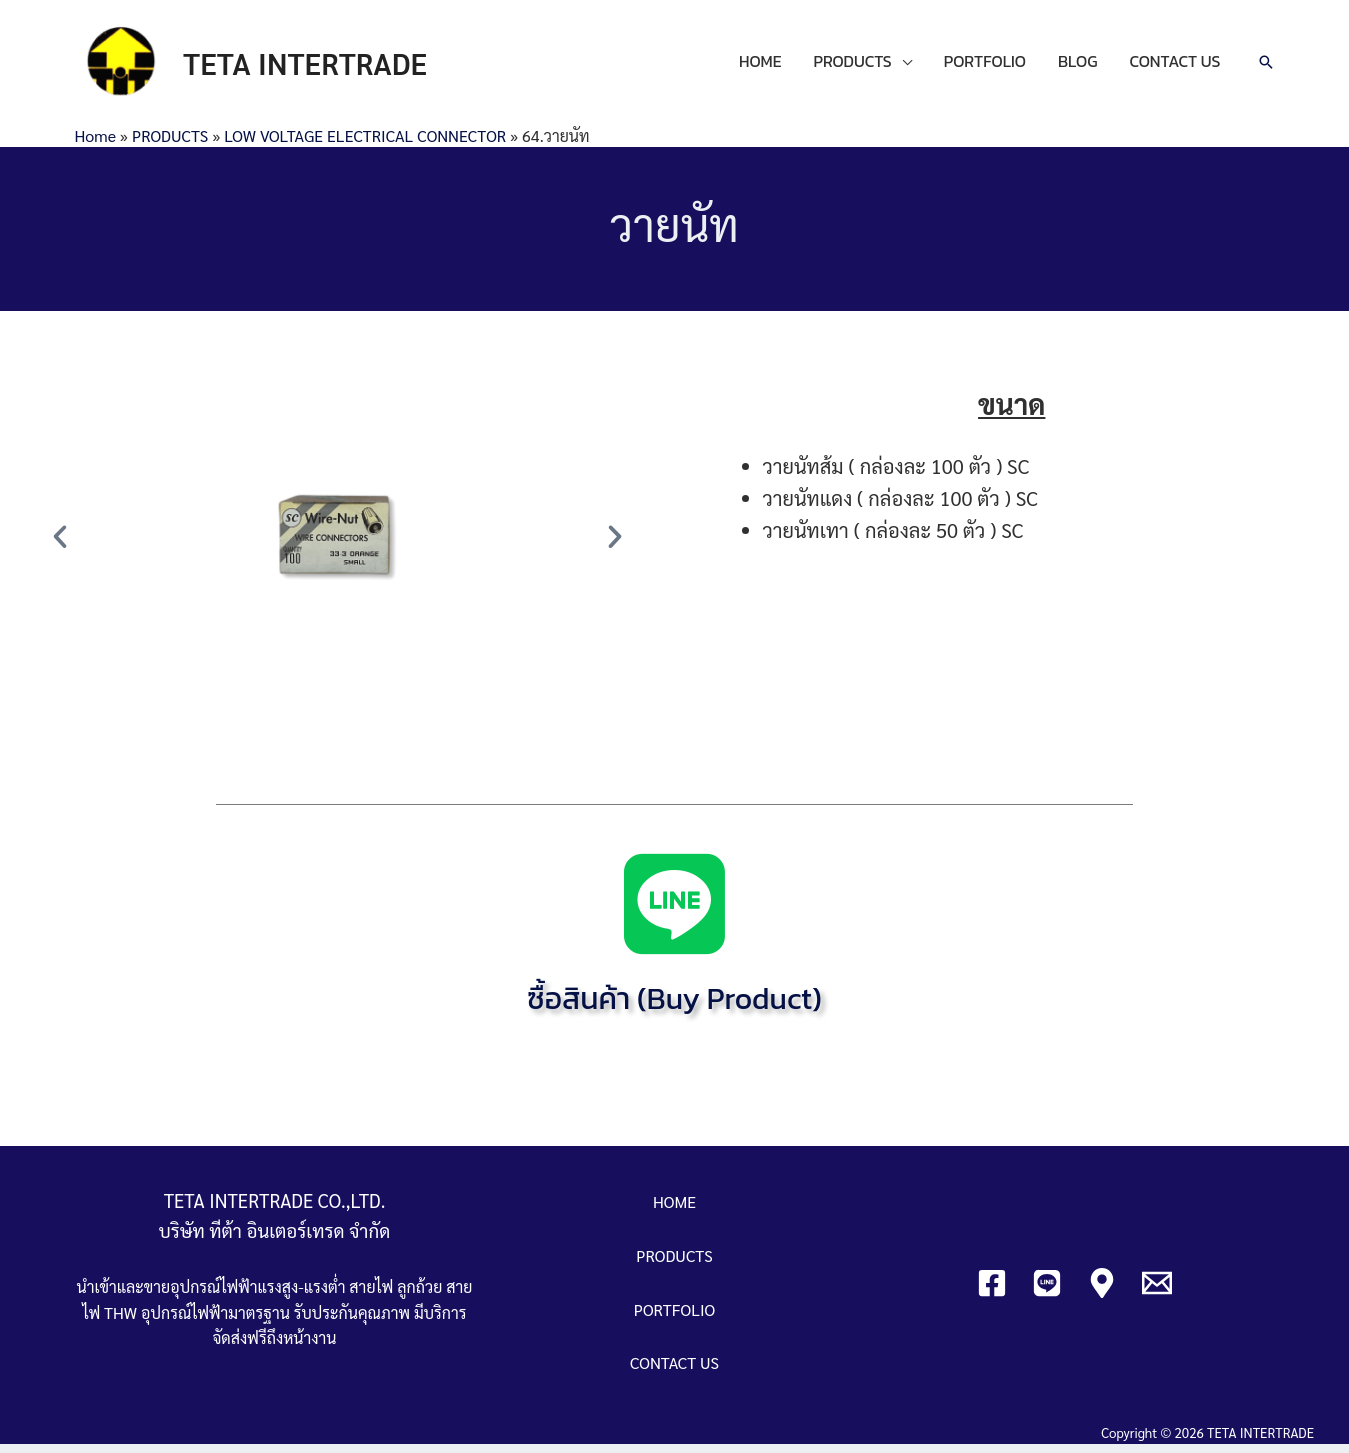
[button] (60, 545)
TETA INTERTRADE (316, 66)
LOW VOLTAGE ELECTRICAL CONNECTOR (365, 143)
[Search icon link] (1266, 67)
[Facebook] (992, 1291)
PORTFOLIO (985, 66)
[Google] (1102, 1291)
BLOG (1077, 66)
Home (95, 143)
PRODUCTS (852, 66)
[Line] (1047, 1291)
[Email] (1157, 1291)
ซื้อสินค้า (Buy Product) (675, 1007)
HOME (760, 66)
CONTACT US (1174, 66)
